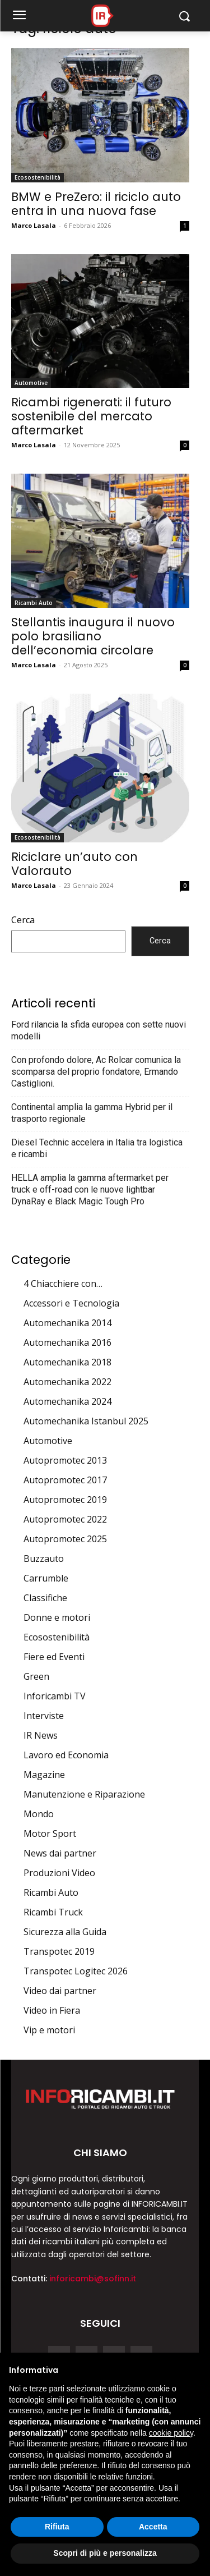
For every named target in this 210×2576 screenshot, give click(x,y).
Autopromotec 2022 (65, 1519)
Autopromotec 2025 (65, 1539)
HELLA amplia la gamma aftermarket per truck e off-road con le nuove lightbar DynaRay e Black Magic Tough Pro (90, 1189)
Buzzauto (44, 1558)
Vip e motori (49, 2030)
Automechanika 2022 (67, 1382)
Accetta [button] (153, 2526)
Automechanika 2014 (67, 1323)
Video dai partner (60, 1990)
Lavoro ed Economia (66, 1755)
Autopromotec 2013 (65, 1460)
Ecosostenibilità (37, 177)
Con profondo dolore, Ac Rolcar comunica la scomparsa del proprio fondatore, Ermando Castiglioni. (96, 1072)
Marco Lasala (33, 225)
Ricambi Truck (53, 1912)
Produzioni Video (59, 1873)
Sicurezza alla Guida (65, 1932)
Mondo (39, 1814)
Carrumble (46, 1578)
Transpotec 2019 (59, 1951)
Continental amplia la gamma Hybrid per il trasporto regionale (91, 1113)
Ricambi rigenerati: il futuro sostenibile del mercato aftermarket (91, 416)
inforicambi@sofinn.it (92, 2278)
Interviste (44, 1715)
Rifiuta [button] (57, 2526)
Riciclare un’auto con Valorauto (74, 864)
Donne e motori (57, 1617)
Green (36, 1676)
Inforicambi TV (55, 1696)
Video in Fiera (52, 2010)
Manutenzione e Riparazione (84, 1794)
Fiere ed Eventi (54, 1657)
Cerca (23, 920)
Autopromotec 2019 (65, 1499)
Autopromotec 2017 (65, 1480)
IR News (41, 1735)
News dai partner (60, 1853)
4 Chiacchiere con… (63, 1283)
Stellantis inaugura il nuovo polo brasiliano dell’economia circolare (93, 636)
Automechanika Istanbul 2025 (86, 1421)
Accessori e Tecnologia (71, 1303)
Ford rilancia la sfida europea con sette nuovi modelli (98, 1030)
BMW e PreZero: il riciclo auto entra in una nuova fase (96, 204)
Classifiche (45, 1598)
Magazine (44, 1774)
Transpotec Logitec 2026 (76, 1971)
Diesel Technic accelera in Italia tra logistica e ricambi (97, 1148)
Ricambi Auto (34, 603)
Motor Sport (50, 1833)
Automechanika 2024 (67, 1401)
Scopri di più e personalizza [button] (104, 2553)
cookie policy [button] (171, 2432)
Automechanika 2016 (67, 1342)
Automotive (31, 383)
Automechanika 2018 (67, 1362)
